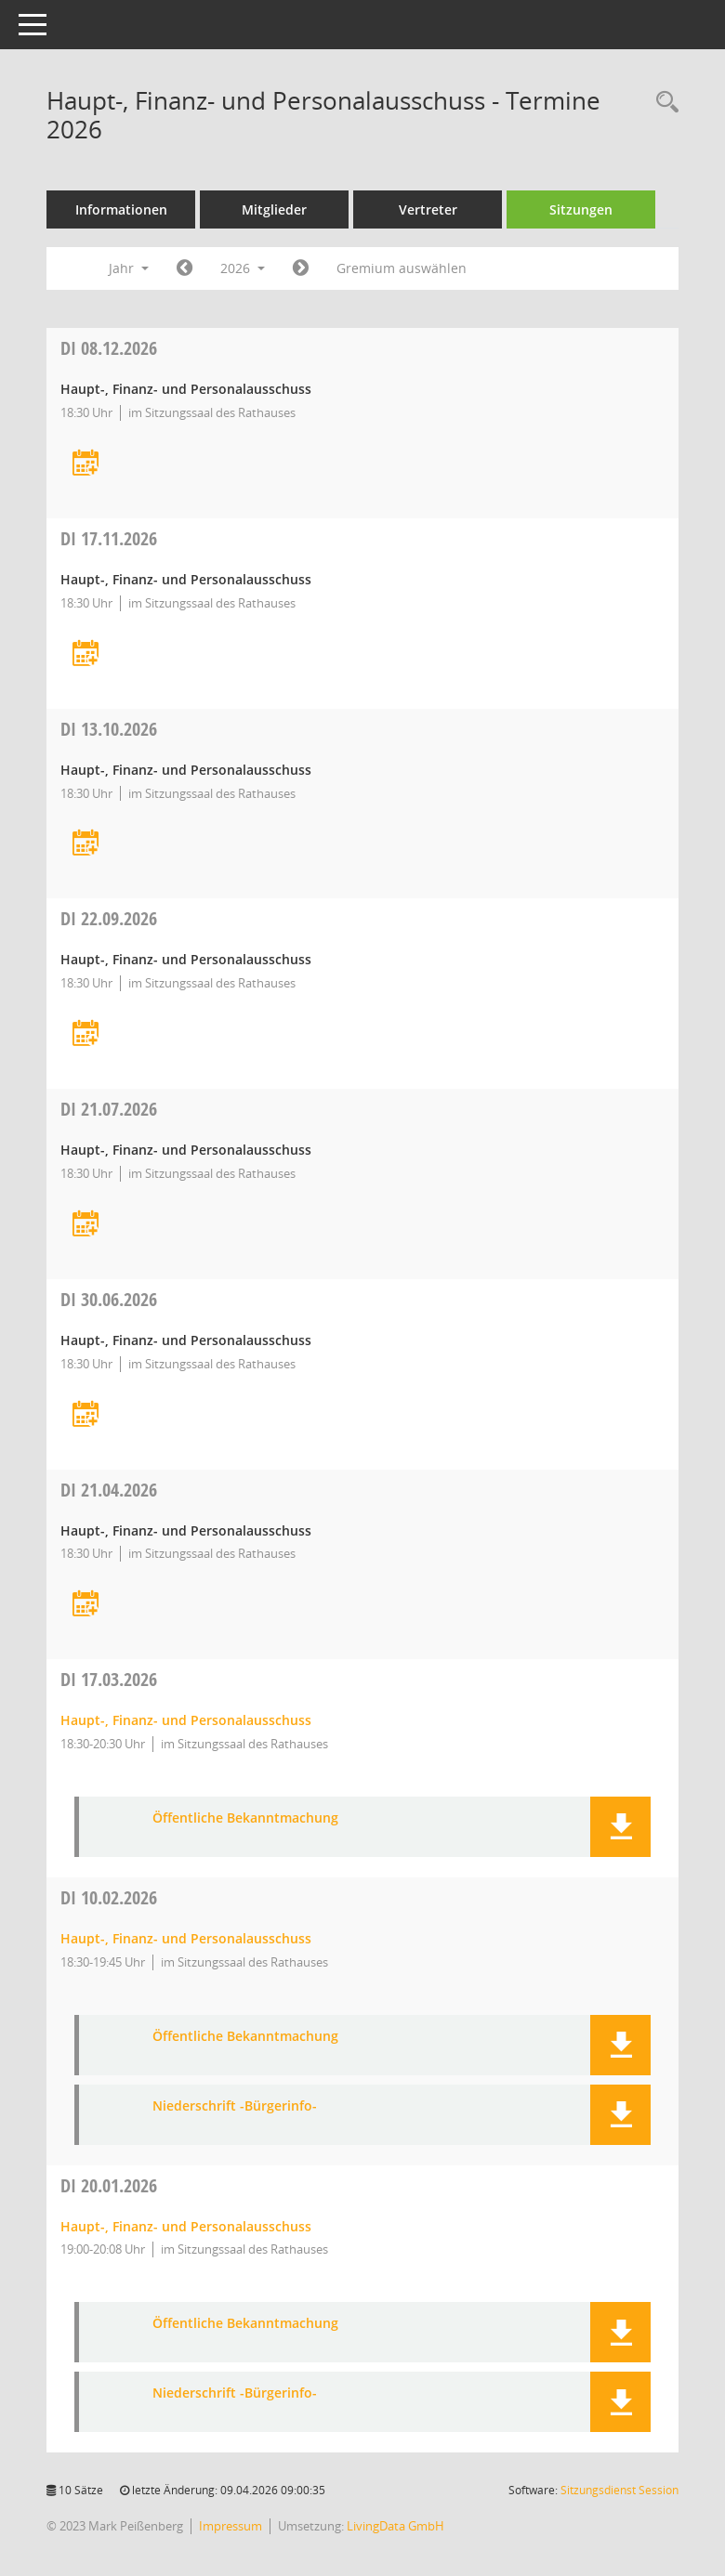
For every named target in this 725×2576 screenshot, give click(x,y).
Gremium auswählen (401, 268)
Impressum (230, 2525)
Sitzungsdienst (619, 2490)
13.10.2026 (108, 728)
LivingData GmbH (395, 2525)
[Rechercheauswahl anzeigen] (663, 102)
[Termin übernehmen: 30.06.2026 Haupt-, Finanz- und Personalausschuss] (85, 1415)
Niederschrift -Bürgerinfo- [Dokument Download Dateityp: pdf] (234, 2106)
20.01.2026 (108, 2185)
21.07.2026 (108, 1108)
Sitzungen (581, 209)
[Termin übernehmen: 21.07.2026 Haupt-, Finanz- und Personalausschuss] (85, 1225)
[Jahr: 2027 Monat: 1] (301, 268)
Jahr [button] (129, 268)
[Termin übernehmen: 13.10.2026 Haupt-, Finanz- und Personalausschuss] (85, 844)
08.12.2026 (108, 347)
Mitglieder (274, 209)
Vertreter (428, 209)
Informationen (121, 209)
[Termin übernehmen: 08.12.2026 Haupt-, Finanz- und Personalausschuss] (85, 464)
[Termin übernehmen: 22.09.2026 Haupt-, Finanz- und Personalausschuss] (85, 1034)
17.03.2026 (108, 1679)
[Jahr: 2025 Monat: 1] (184, 268)
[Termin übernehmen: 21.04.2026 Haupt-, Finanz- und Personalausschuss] (85, 1605)
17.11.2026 (108, 538)
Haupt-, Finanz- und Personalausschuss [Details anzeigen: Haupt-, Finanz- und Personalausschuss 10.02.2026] (185, 1938)
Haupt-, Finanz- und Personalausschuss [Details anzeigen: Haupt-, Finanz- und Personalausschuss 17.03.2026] (185, 1720)
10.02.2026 (108, 1897)
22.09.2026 (108, 918)
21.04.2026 (108, 1489)
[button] (620, 1827)
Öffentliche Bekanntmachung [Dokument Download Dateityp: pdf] (245, 1818)
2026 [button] (242, 268)
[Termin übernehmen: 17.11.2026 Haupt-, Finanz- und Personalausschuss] (85, 654)
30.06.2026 (108, 1299)
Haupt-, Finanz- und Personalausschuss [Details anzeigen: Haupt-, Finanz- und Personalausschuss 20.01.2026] (185, 2226)
